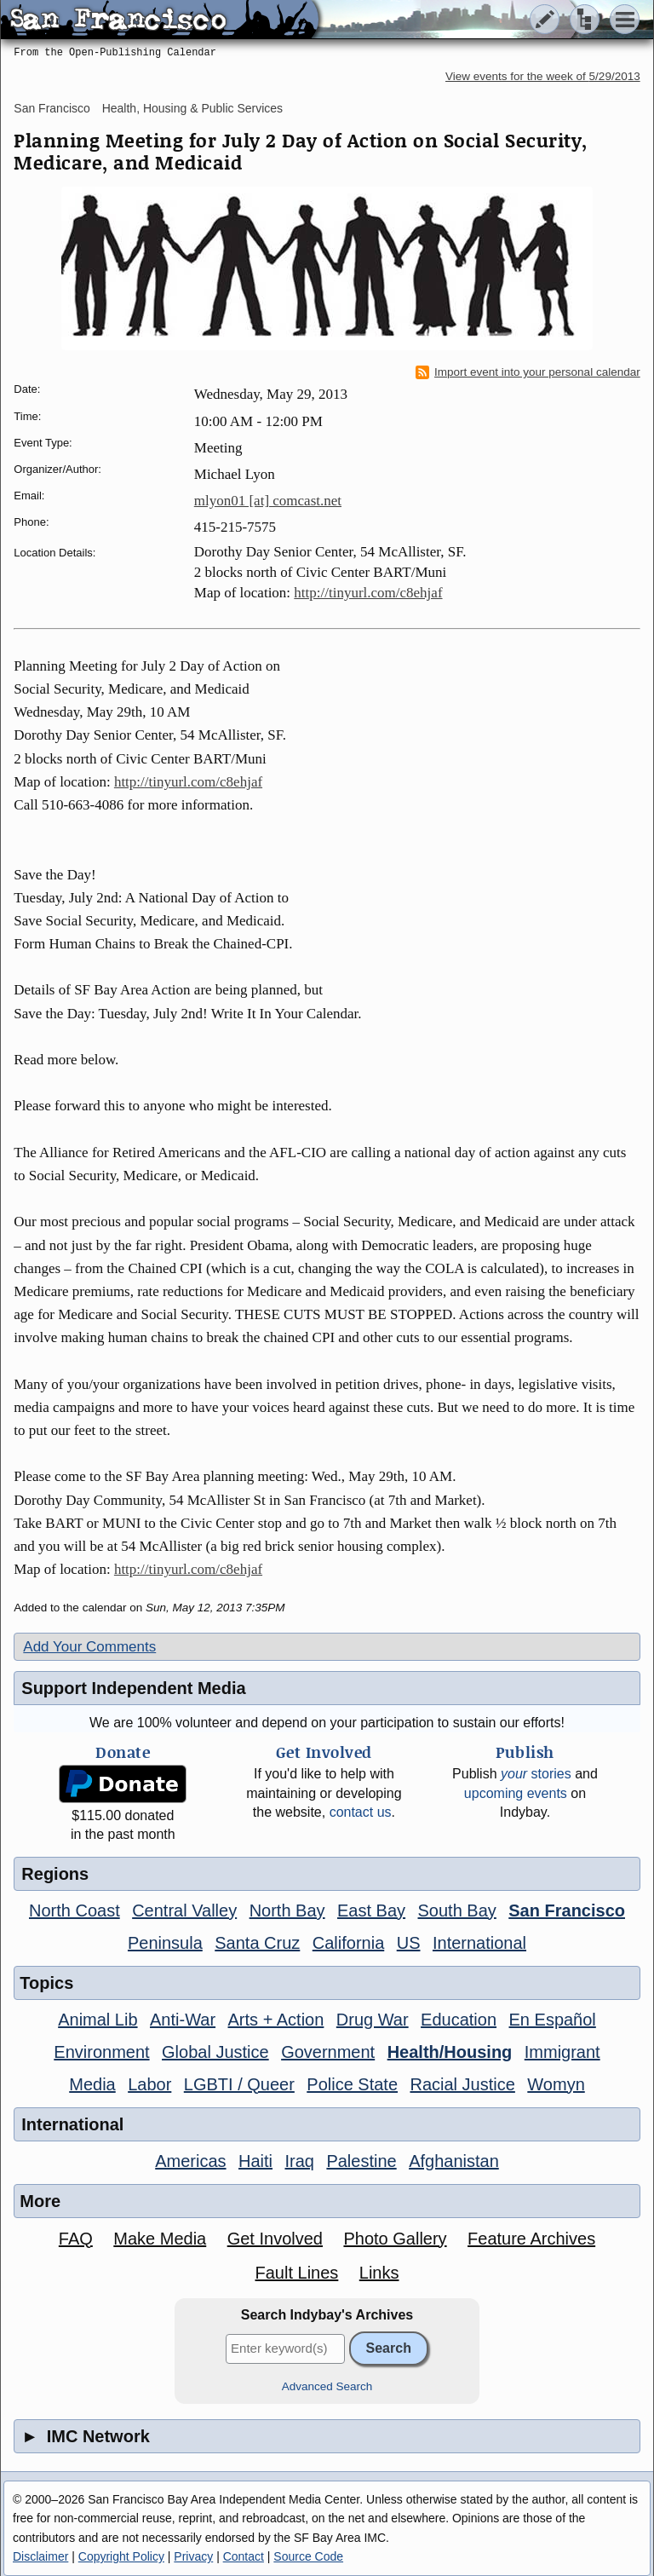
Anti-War (182, 2019)
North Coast (74, 1910)
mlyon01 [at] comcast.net (267, 501)
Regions (55, 1873)
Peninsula (165, 1942)
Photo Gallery (394, 2238)
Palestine (361, 2161)
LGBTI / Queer (239, 2084)
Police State (352, 2084)
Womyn (555, 2084)
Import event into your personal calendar (528, 372)
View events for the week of (542, 76)
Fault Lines (296, 2272)
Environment (101, 2052)
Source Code (308, 2556)
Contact (243, 2556)
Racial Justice (462, 2084)
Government (328, 2052)
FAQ (76, 2238)
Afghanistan (454, 2161)
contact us (361, 1812)
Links (379, 2272)
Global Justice (215, 2052)
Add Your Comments (89, 1647)
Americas (190, 2161)
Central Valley (184, 1910)
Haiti (255, 2161)
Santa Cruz (257, 1942)
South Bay (457, 1910)
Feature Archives (531, 2238)
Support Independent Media (133, 1688)
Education (458, 2019)
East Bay (371, 1910)
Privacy (193, 2556)
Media (92, 2084)
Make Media (159, 2238)
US (409, 1942)
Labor (149, 2084)
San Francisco (51, 108)
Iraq (298, 2161)
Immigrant (562, 2052)
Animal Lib (97, 2019)
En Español (552, 2019)
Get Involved (275, 2238)
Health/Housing (450, 2052)
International (479, 1942)
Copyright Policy (121, 2556)
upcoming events (515, 1793)
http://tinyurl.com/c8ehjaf (368, 593)
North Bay (287, 1910)
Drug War (372, 2019)
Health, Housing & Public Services (192, 108)
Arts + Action (276, 2019)
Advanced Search (327, 2386)
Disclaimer (40, 2556)
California (348, 1942)
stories (536, 1773)
